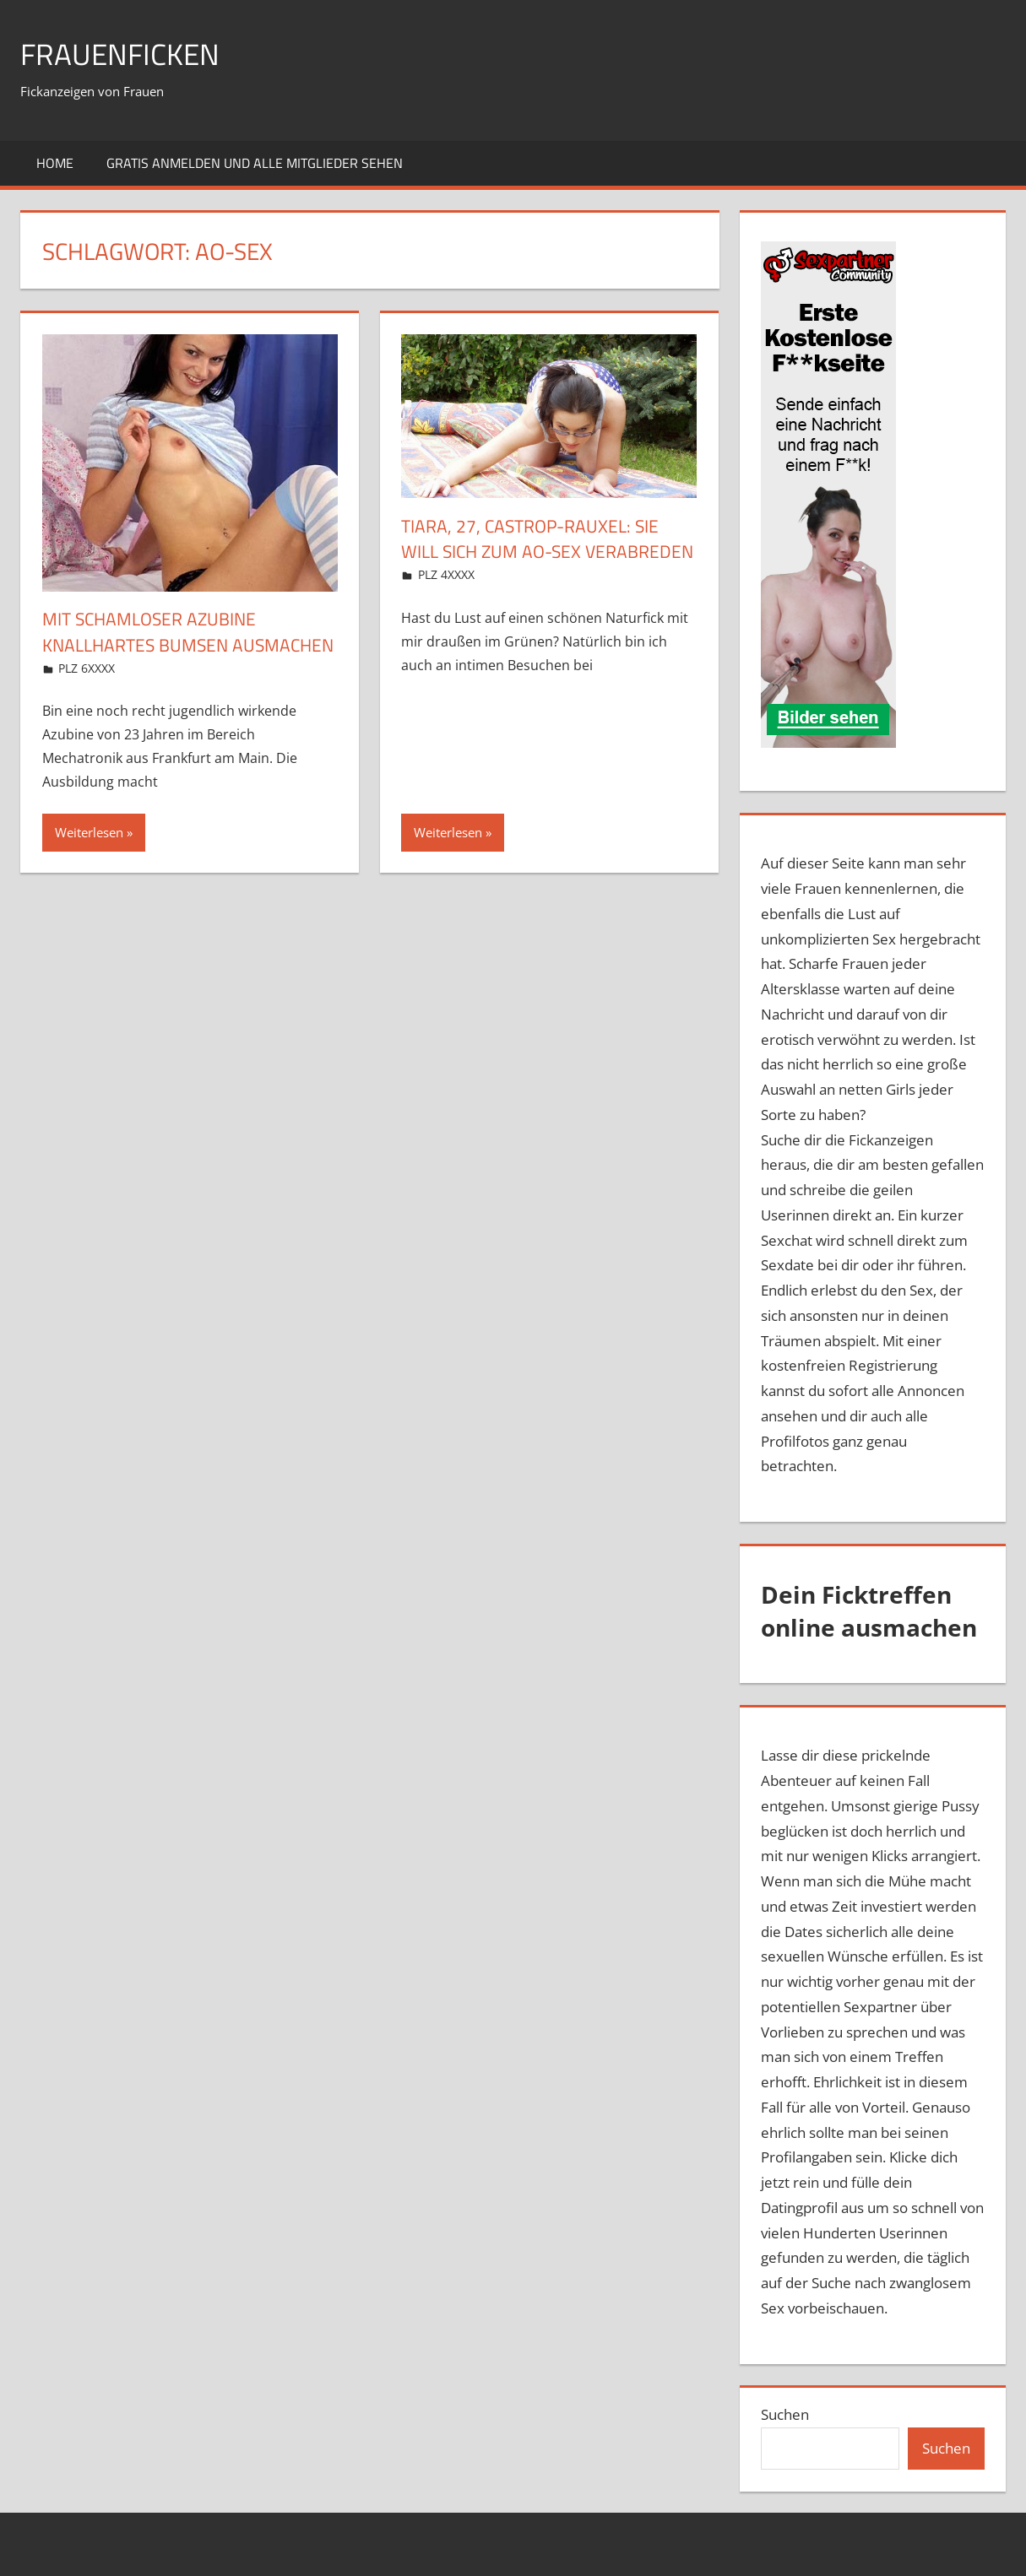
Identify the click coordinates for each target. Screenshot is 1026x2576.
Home (54, 163)
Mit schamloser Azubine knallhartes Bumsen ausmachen (153, 644)
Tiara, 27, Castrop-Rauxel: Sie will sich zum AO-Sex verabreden (535, 552)
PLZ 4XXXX (446, 601)
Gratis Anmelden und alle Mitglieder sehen (254, 163)
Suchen (785, 2414)
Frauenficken (122, 53)
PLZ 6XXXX (86, 693)
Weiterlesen (89, 858)
